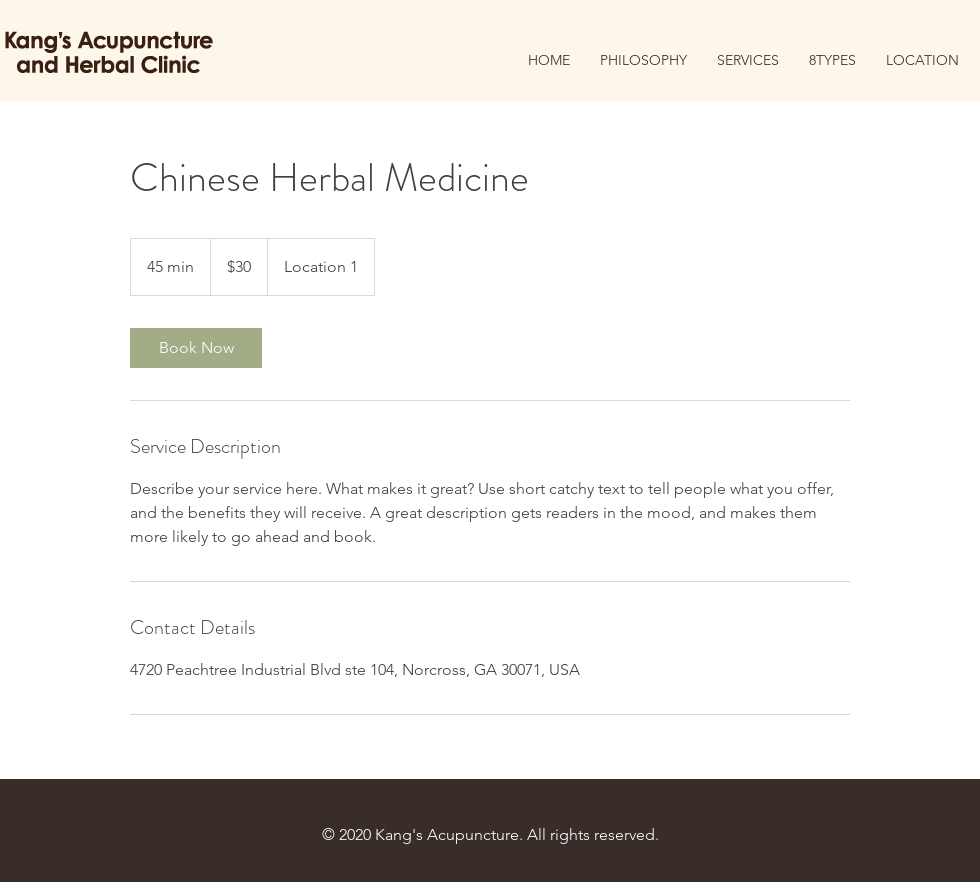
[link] (196, 348)
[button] (832, 60)
